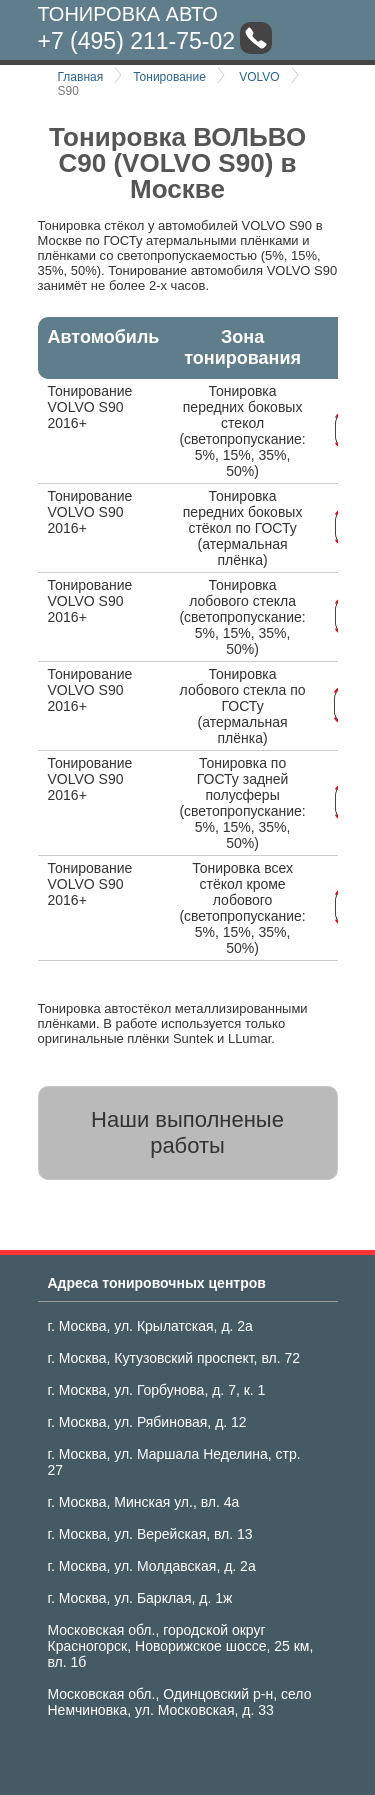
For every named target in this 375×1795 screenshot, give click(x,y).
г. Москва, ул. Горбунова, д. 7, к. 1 (157, 1390)
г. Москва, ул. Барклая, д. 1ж (140, 1598)
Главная (81, 77)
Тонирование (169, 77)
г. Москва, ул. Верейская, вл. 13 (150, 1534)
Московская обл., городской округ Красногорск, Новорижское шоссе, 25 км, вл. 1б (181, 1646)
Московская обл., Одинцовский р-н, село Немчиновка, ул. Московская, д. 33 (180, 1702)
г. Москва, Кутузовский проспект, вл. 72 (174, 1358)
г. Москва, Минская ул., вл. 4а (144, 1502)
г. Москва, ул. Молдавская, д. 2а (152, 1566)
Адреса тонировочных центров (157, 1283)
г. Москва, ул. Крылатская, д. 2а (150, 1326)
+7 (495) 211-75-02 (137, 41)
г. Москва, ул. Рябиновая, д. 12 (147, 1422)
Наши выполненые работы (187, 1132)
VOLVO (259, 77)
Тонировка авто (128, 14)
